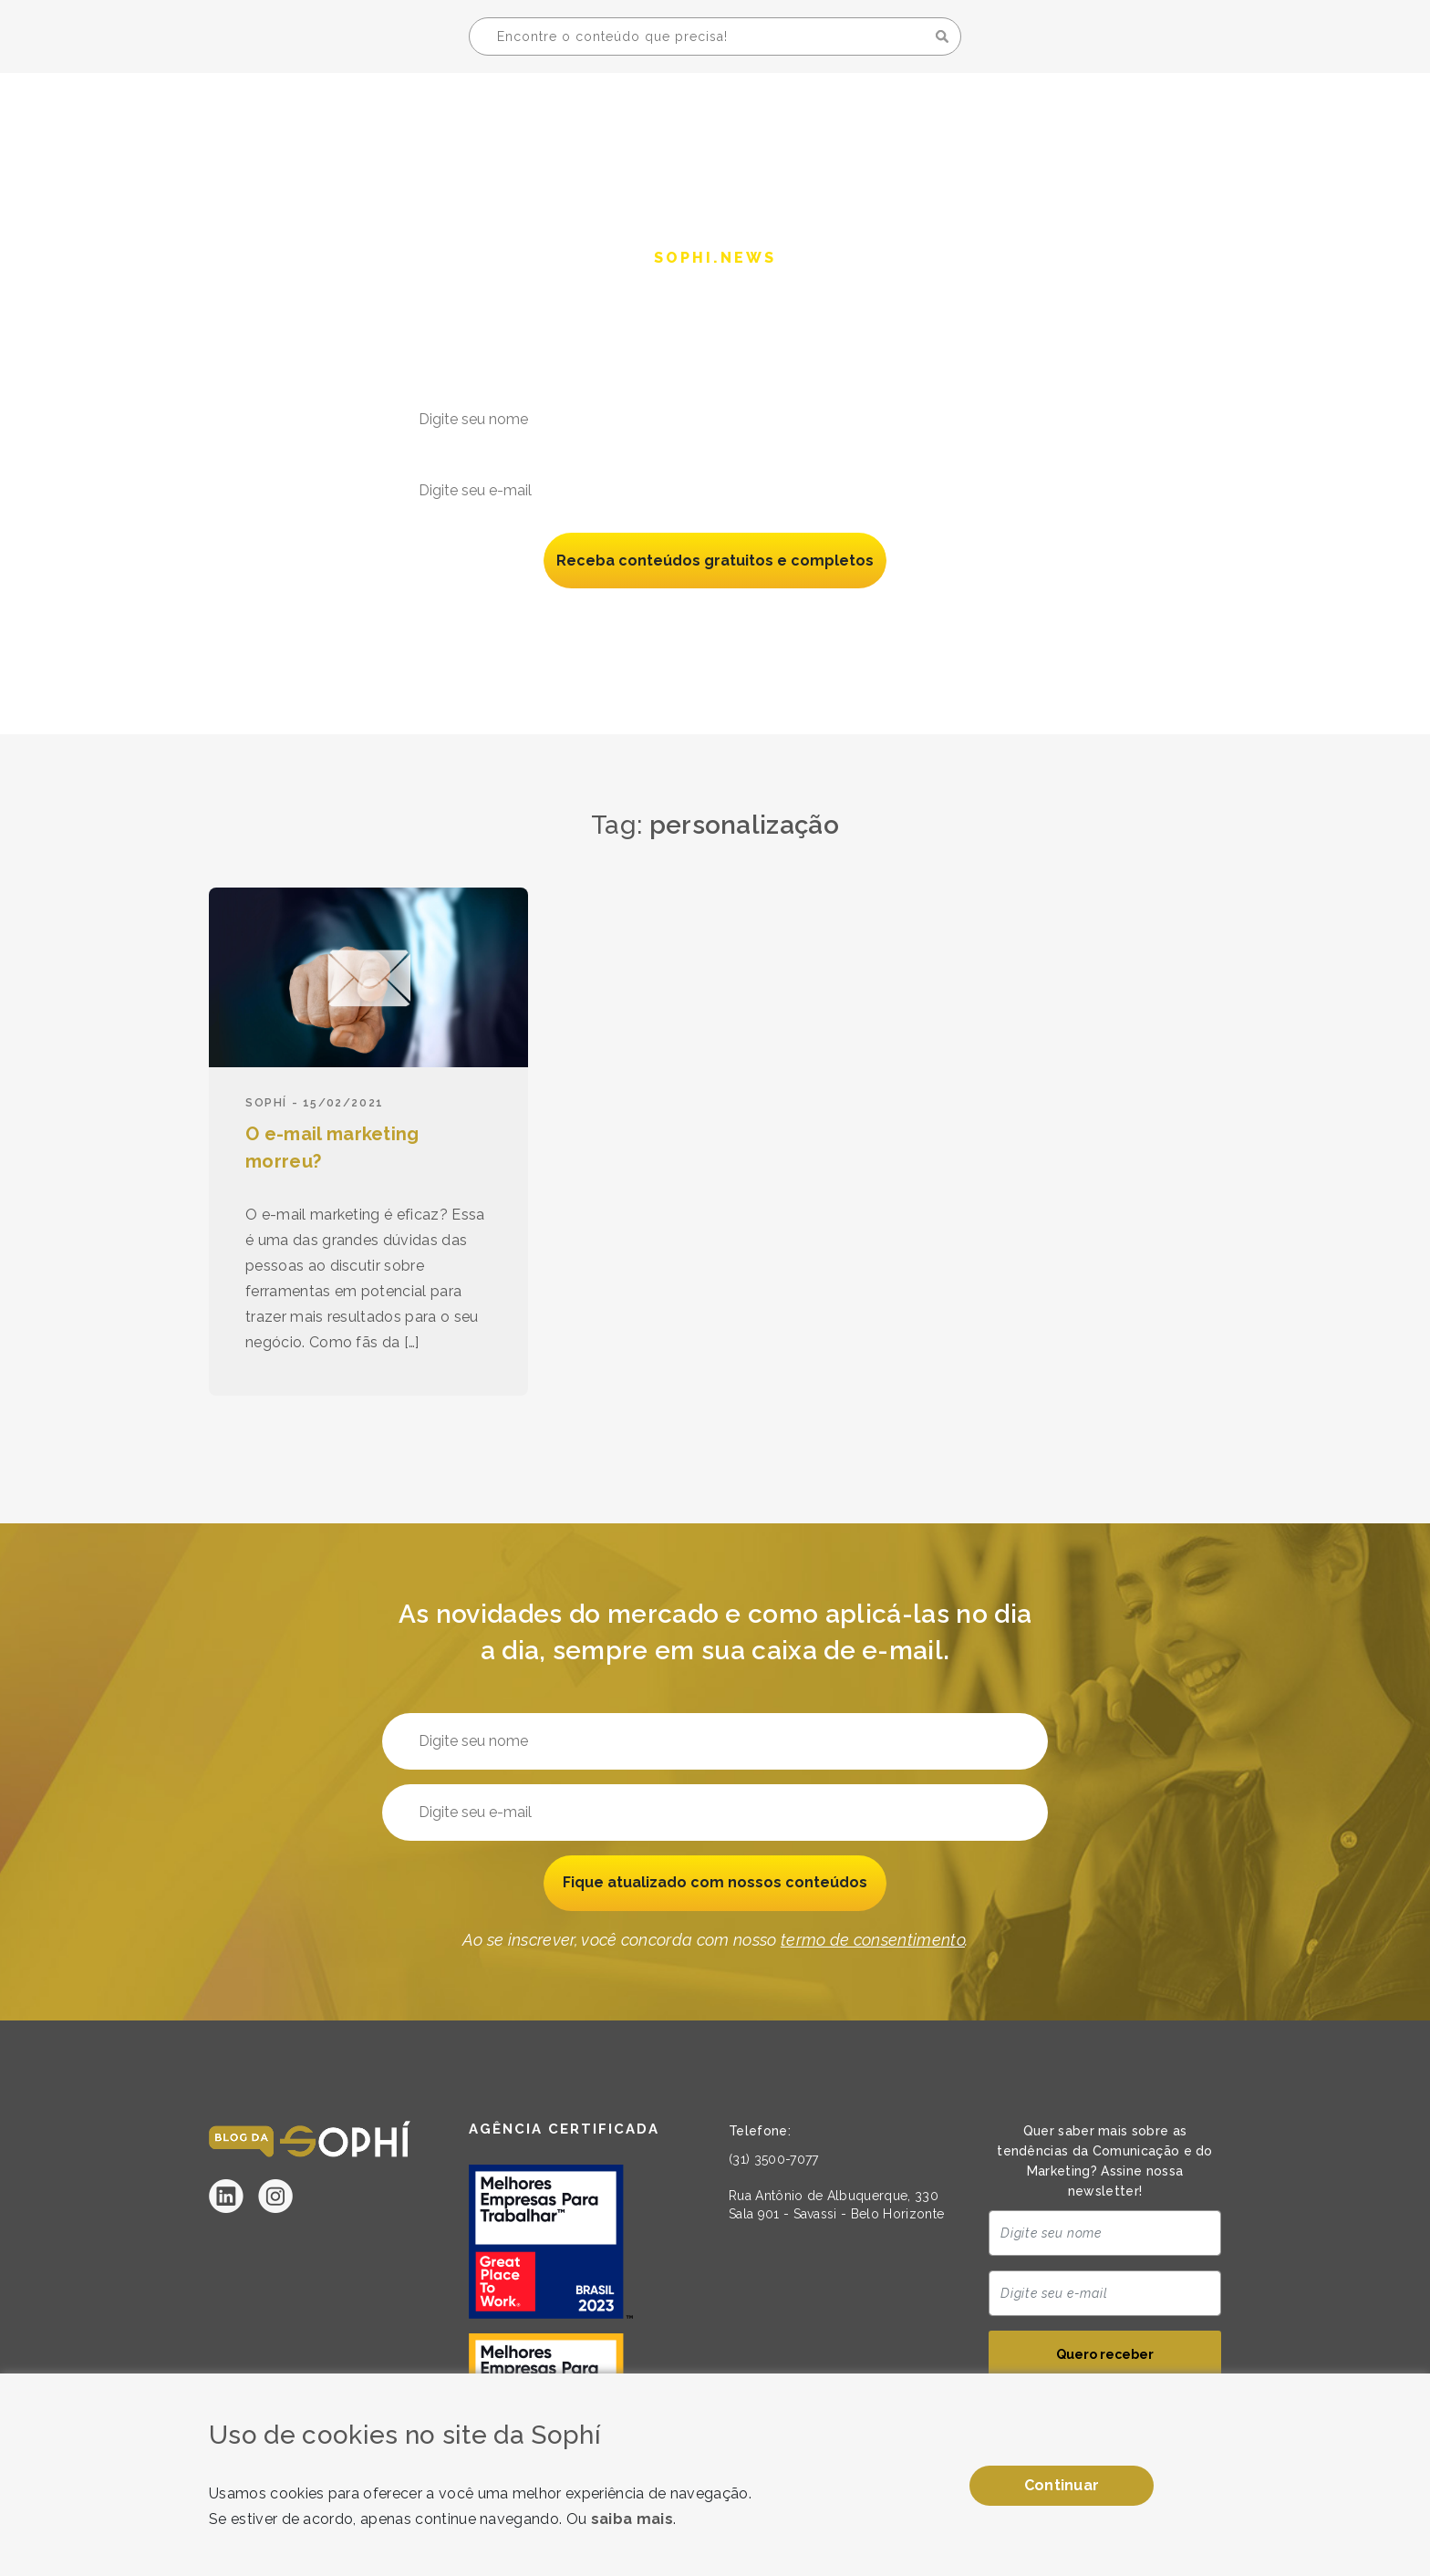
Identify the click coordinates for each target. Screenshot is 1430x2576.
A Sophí (980, 115)
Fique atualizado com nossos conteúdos (715, 1883)
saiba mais (632, 2519)
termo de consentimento (873, 618)
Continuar (1062, 2485)
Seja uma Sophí (1119, 115)
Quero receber (1105, 2355)
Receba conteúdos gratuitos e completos (715, 560)
